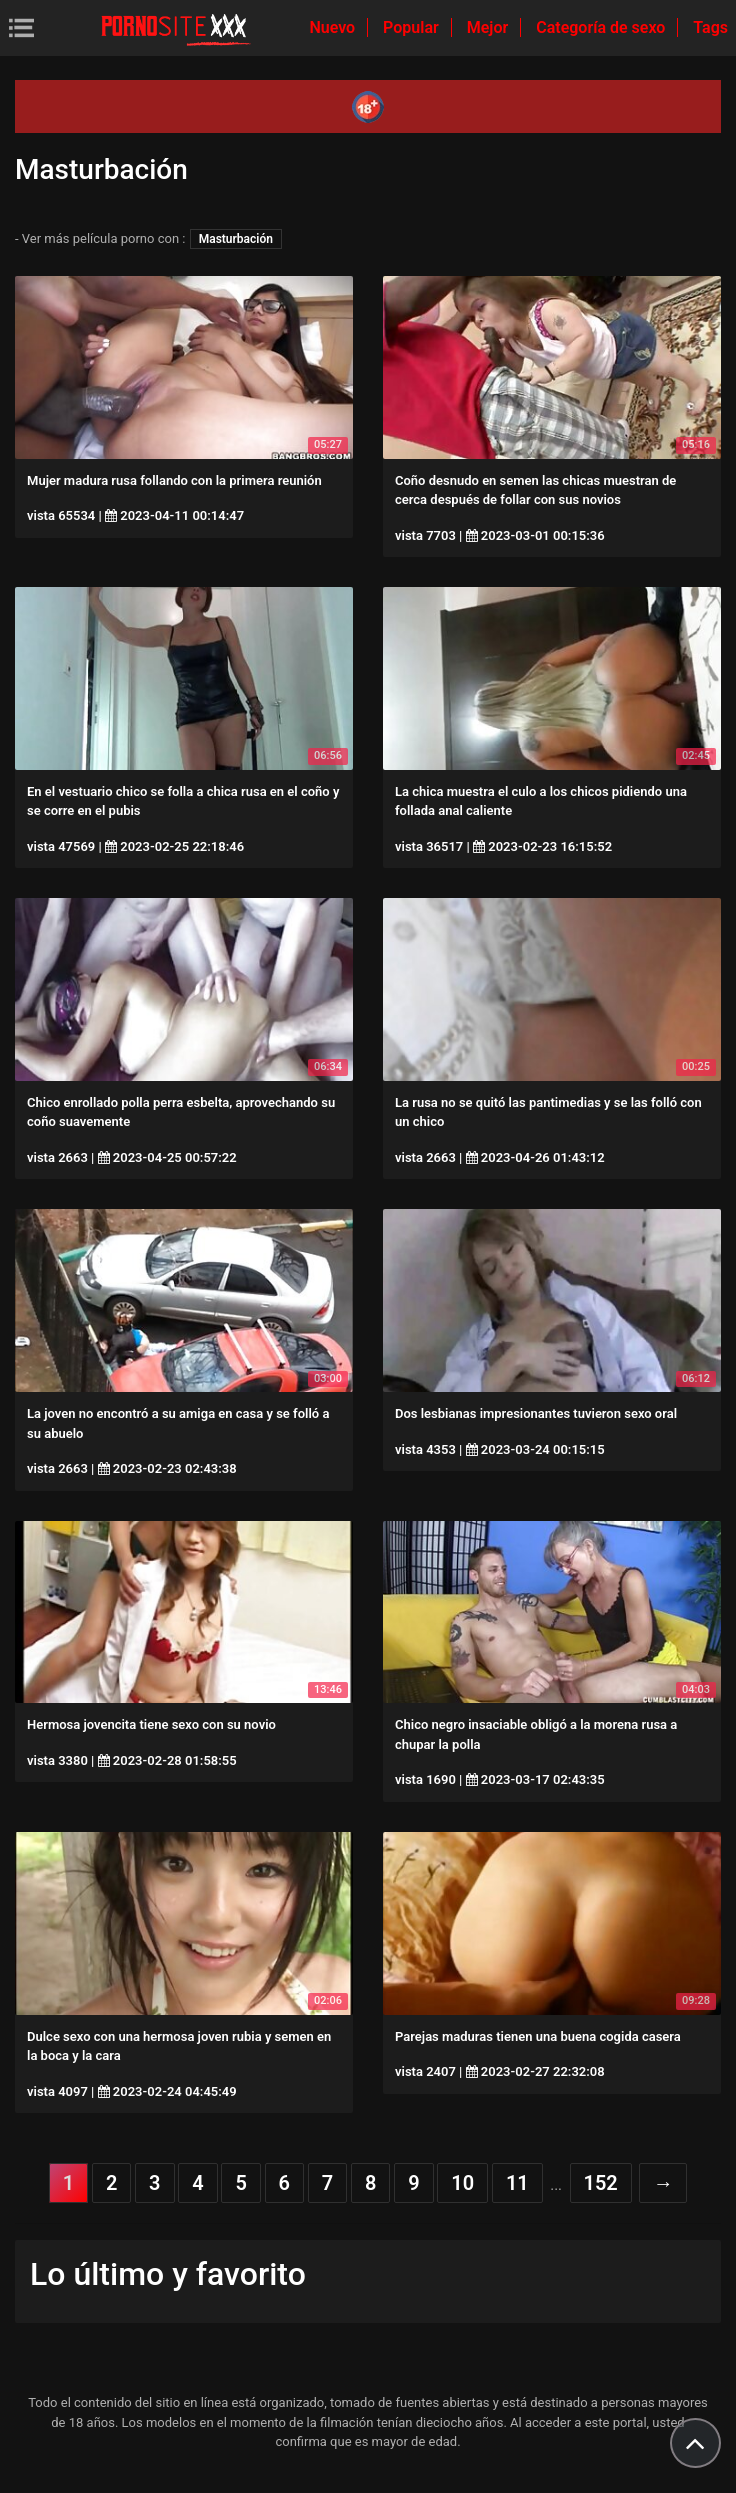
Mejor (489, 27)
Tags (710, 27)
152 (601, 2183)
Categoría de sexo (602, 27)
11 (517, 2183)
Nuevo (334, 27)
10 (462, 2183)
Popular (413, 27)
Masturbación (236, 239)
